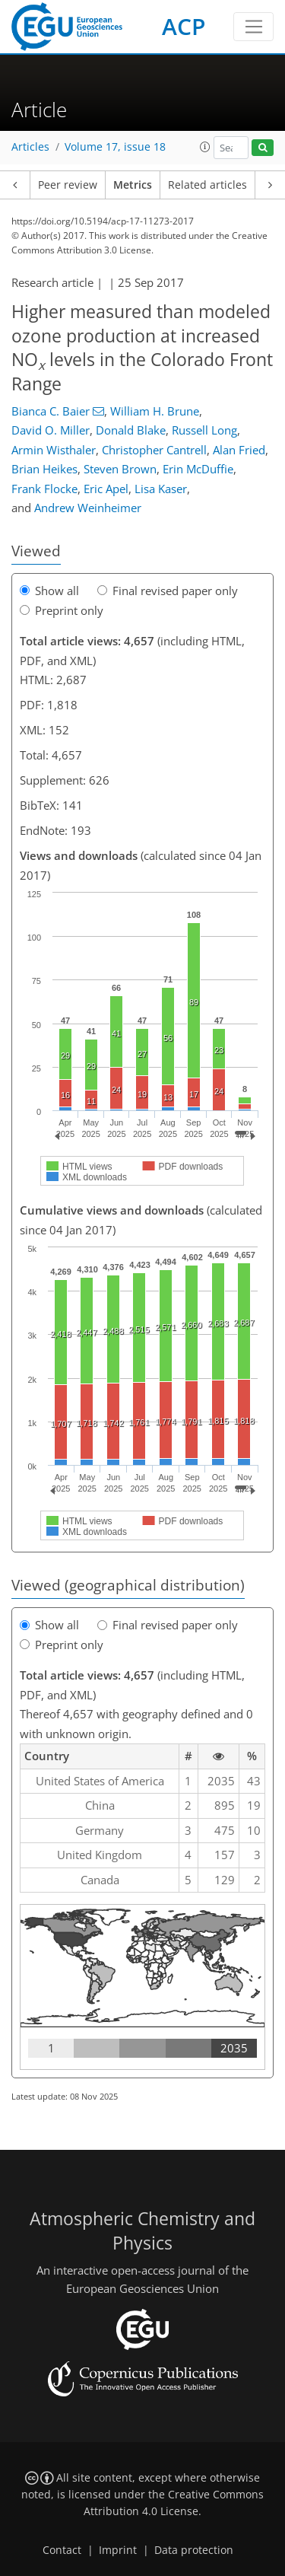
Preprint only (61, 610)
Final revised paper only (167, 590)
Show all (49, 590)
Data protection (193, 2550)
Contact (62, 2550)
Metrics (132, 185)
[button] (205, 147)
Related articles (207, 185)
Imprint (118, 2550)
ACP (183, 26)
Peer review (67, 185)
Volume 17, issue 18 (115, 147)
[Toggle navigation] (253, 26)
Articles (30, 147)
